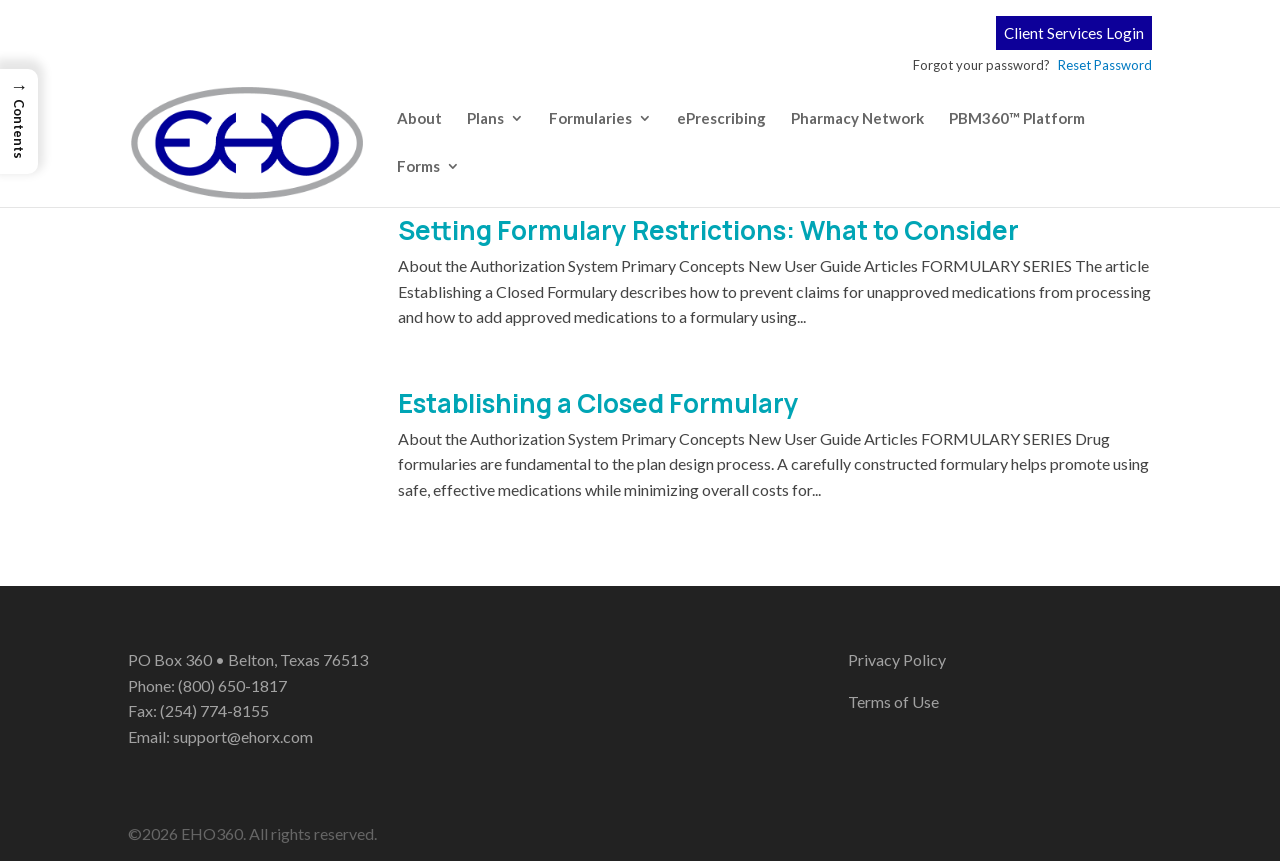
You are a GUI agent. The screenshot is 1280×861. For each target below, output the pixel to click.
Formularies (590, 119)
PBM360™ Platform (1017, 119)
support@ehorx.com (243, 736)
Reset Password (1105, 65)
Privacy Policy (897, 659)
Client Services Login (1074, 33)
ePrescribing (721, 119)
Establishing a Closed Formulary (598, 403)
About (419, 119)
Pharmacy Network (857, 119)
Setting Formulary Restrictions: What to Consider (708, 230)
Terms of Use (893, 701)
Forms (418, 167)
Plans (485, 119)
